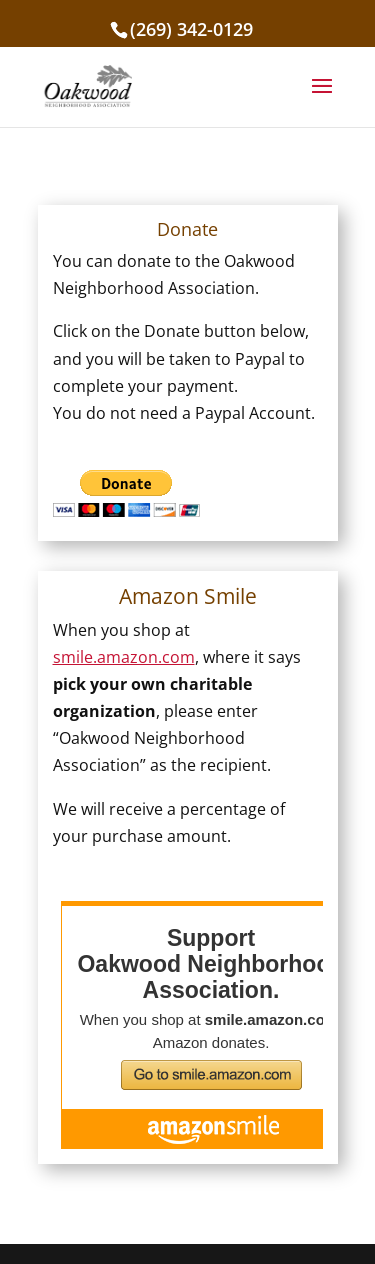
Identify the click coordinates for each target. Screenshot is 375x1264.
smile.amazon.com (124, 657)
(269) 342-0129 (191, 29)
